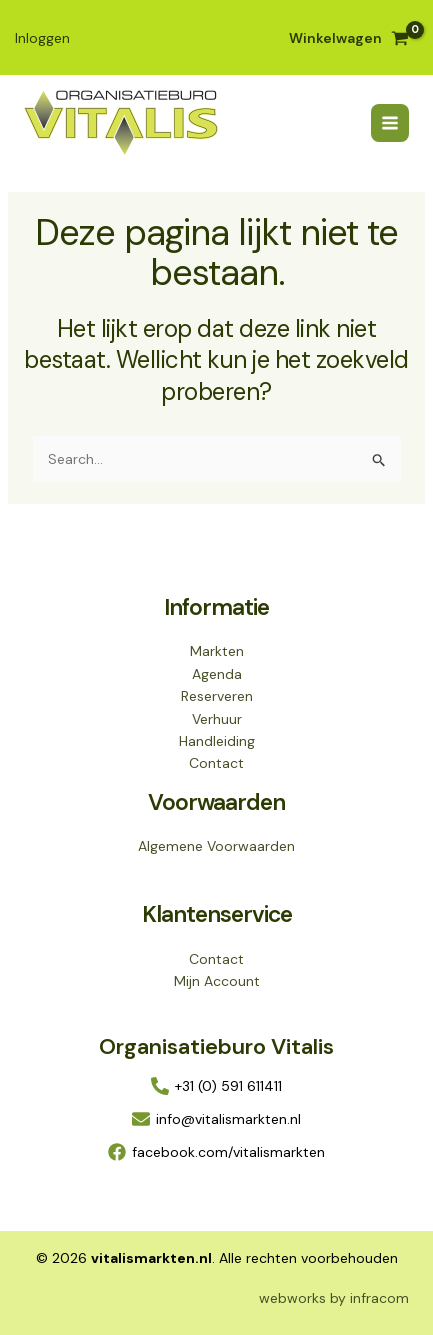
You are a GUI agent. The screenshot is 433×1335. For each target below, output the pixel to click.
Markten (217, 651)
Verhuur (217, 719)
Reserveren (217, 696)
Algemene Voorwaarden (216, 846)
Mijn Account (217, 981)
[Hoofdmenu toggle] (390, 123)
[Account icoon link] (42, 38)
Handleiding (217, 741)
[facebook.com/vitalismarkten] (216, 1152)
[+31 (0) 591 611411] (216, 1086)
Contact (216, 763)
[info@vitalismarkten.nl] (216, 1119)
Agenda (217, 674)
